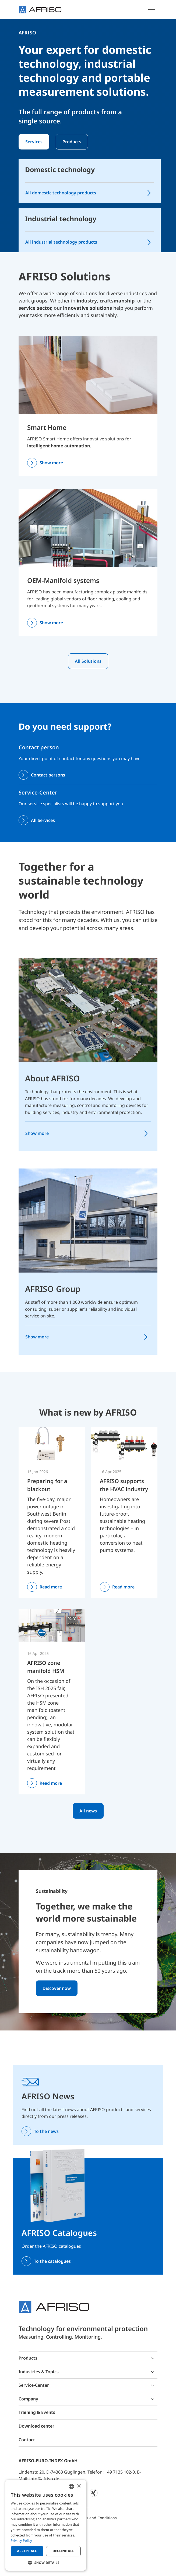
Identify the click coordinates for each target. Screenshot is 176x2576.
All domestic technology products (60, 193)
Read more (51, 1587)
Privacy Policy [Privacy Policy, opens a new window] (21, 2540)
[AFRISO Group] (88, 1220)
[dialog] (45, 2525)
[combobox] (71, 2486)
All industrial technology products (61, 242)
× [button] (79, 2486)
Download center (36, 2426)
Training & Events (37, 2412)
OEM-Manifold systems (63, 580)
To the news (46, 2131)
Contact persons (48, 775)
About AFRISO (52, 1078)
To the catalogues (52, 2261)
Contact (27, 2440)
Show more (51, 463)
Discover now (57, 1988)
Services (34, 142)
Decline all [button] (63, 2551)
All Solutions (88, 661)
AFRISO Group (52, 1288)
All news (88, 1811)
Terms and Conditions (97, 2517)
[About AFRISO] (88, 1010)
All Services (43, 820)
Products (71, 142)
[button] (46, 2562)
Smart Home (46, 427)
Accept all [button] (27, 2551)
